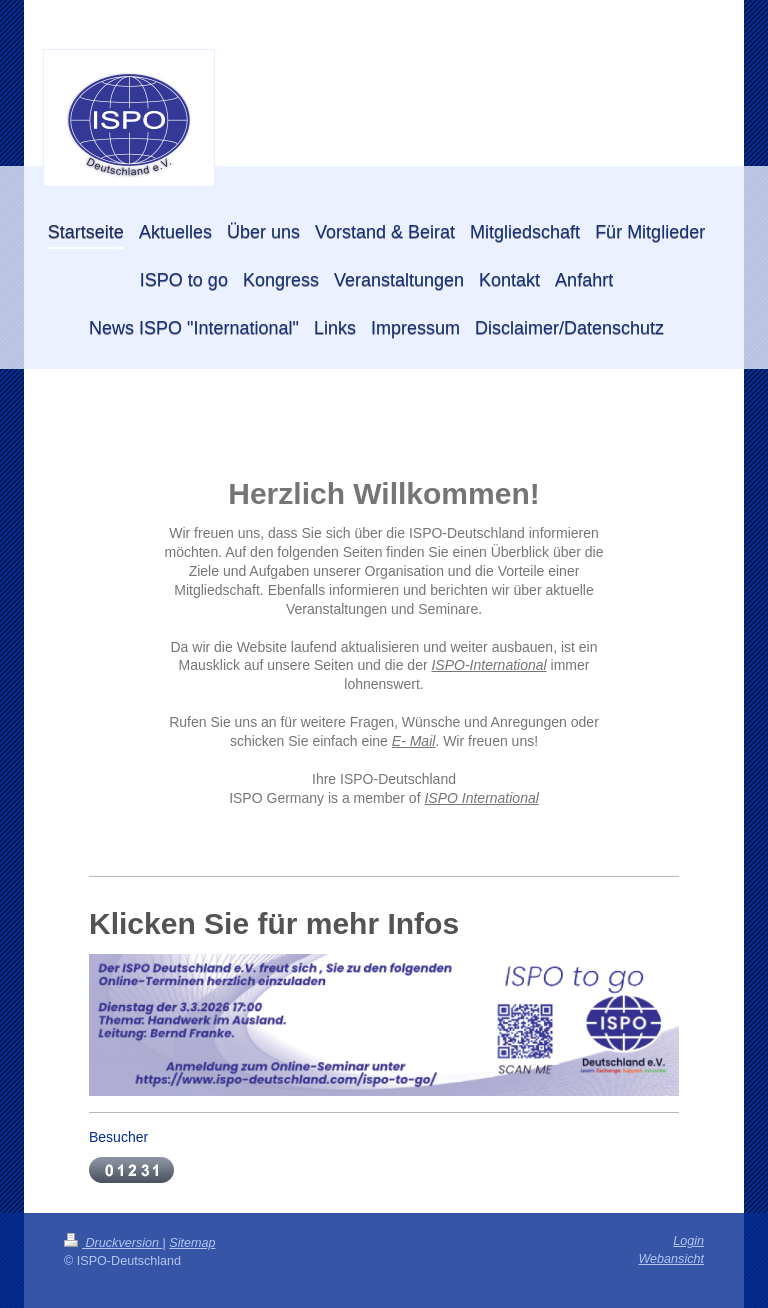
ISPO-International (488, 665)
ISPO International (481, 798)
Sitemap (192, 1243)
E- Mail (414, 741)
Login (688, 1241)
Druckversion (113, 1243)
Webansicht (671, 1259)
